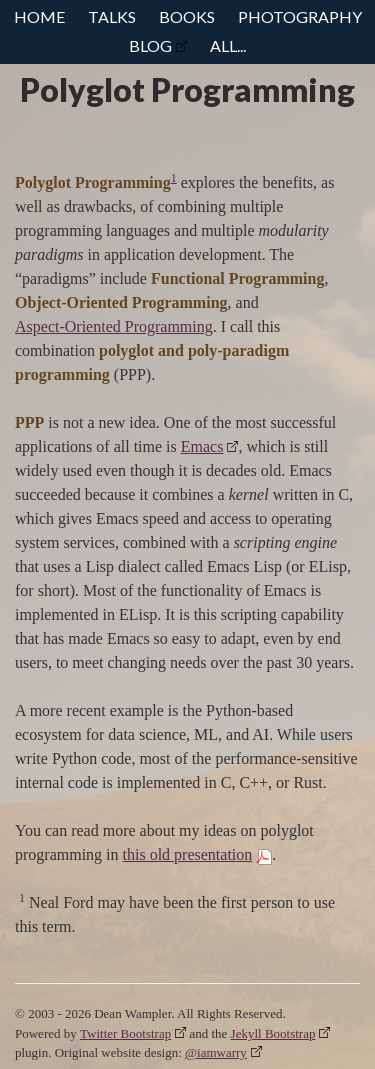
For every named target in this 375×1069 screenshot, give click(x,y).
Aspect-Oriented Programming (114, 326)
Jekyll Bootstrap (273, 1033)
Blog (150, 45)
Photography (300, 16)
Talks (112, 16)
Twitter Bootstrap (125, 1033)
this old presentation (188, 854)
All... (228, 45)
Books (187, 16)
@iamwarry (216, 1052)
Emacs (202, 446)
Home (39, 16)
